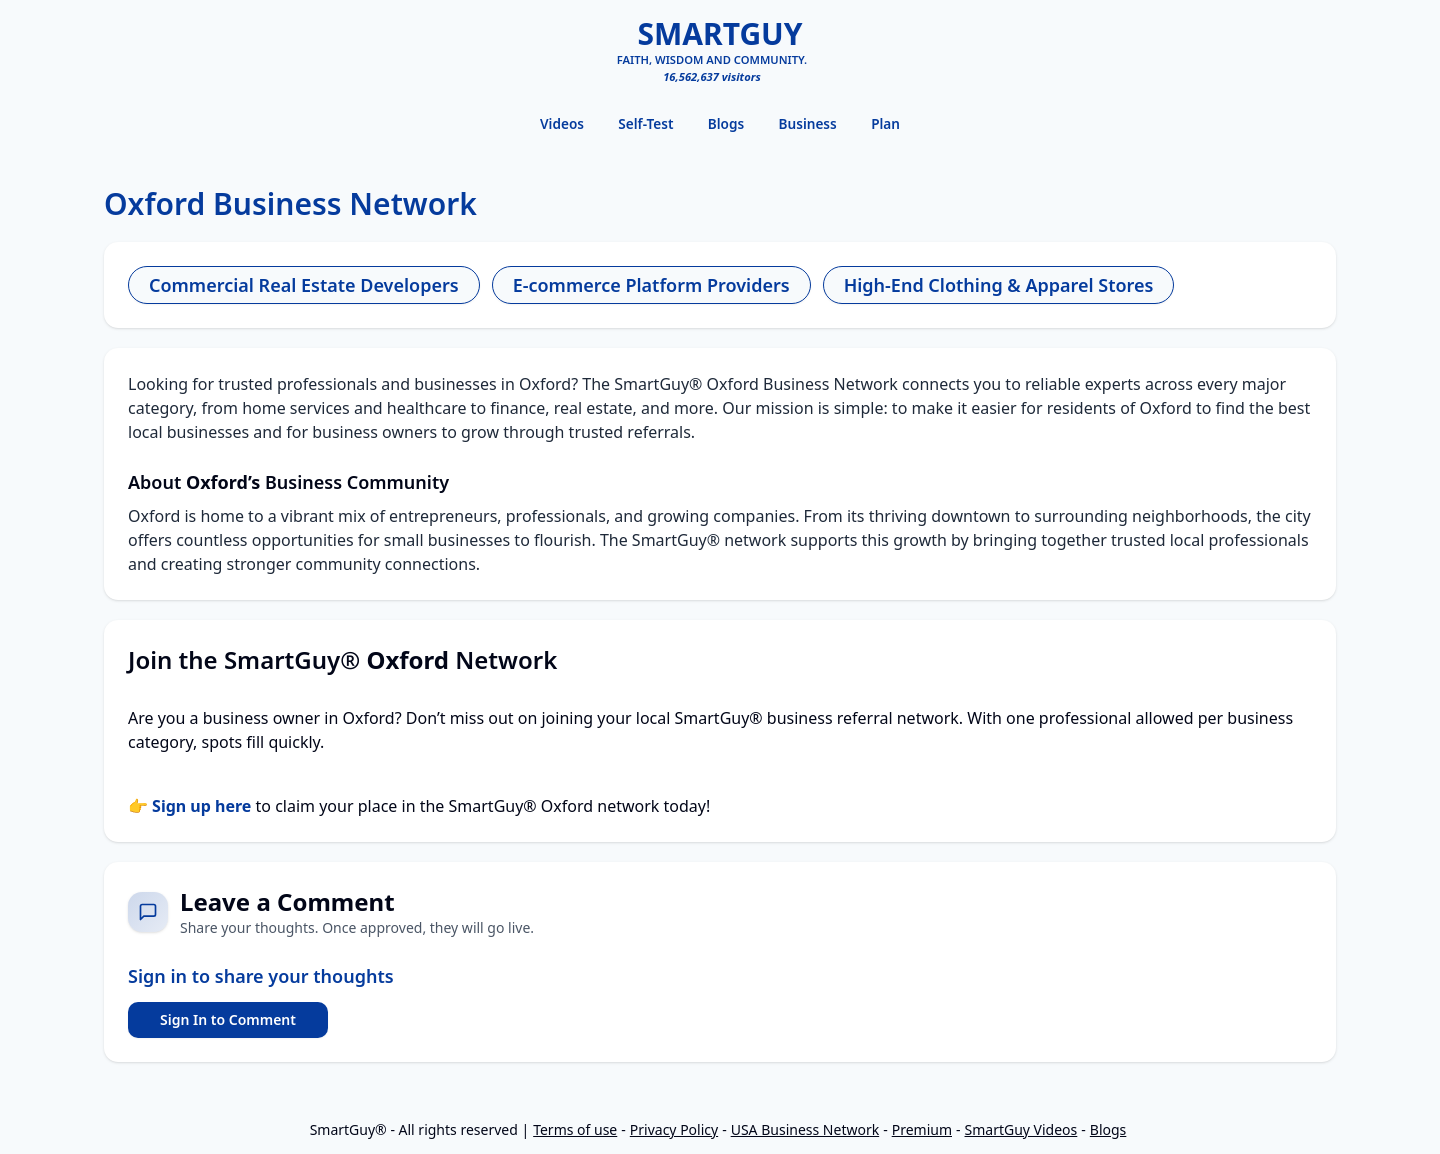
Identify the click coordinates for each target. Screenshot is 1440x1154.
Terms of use (575, 1129)
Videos (562, 123)
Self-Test (645, 123)
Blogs (726, 123)
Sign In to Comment (228, 1019)
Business (808, 123)
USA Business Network (805, 1129)
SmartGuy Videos (1021, 1129)
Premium (922, 1129)
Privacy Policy (674, 1129)
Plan (885, 123)
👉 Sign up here (189, 806)
